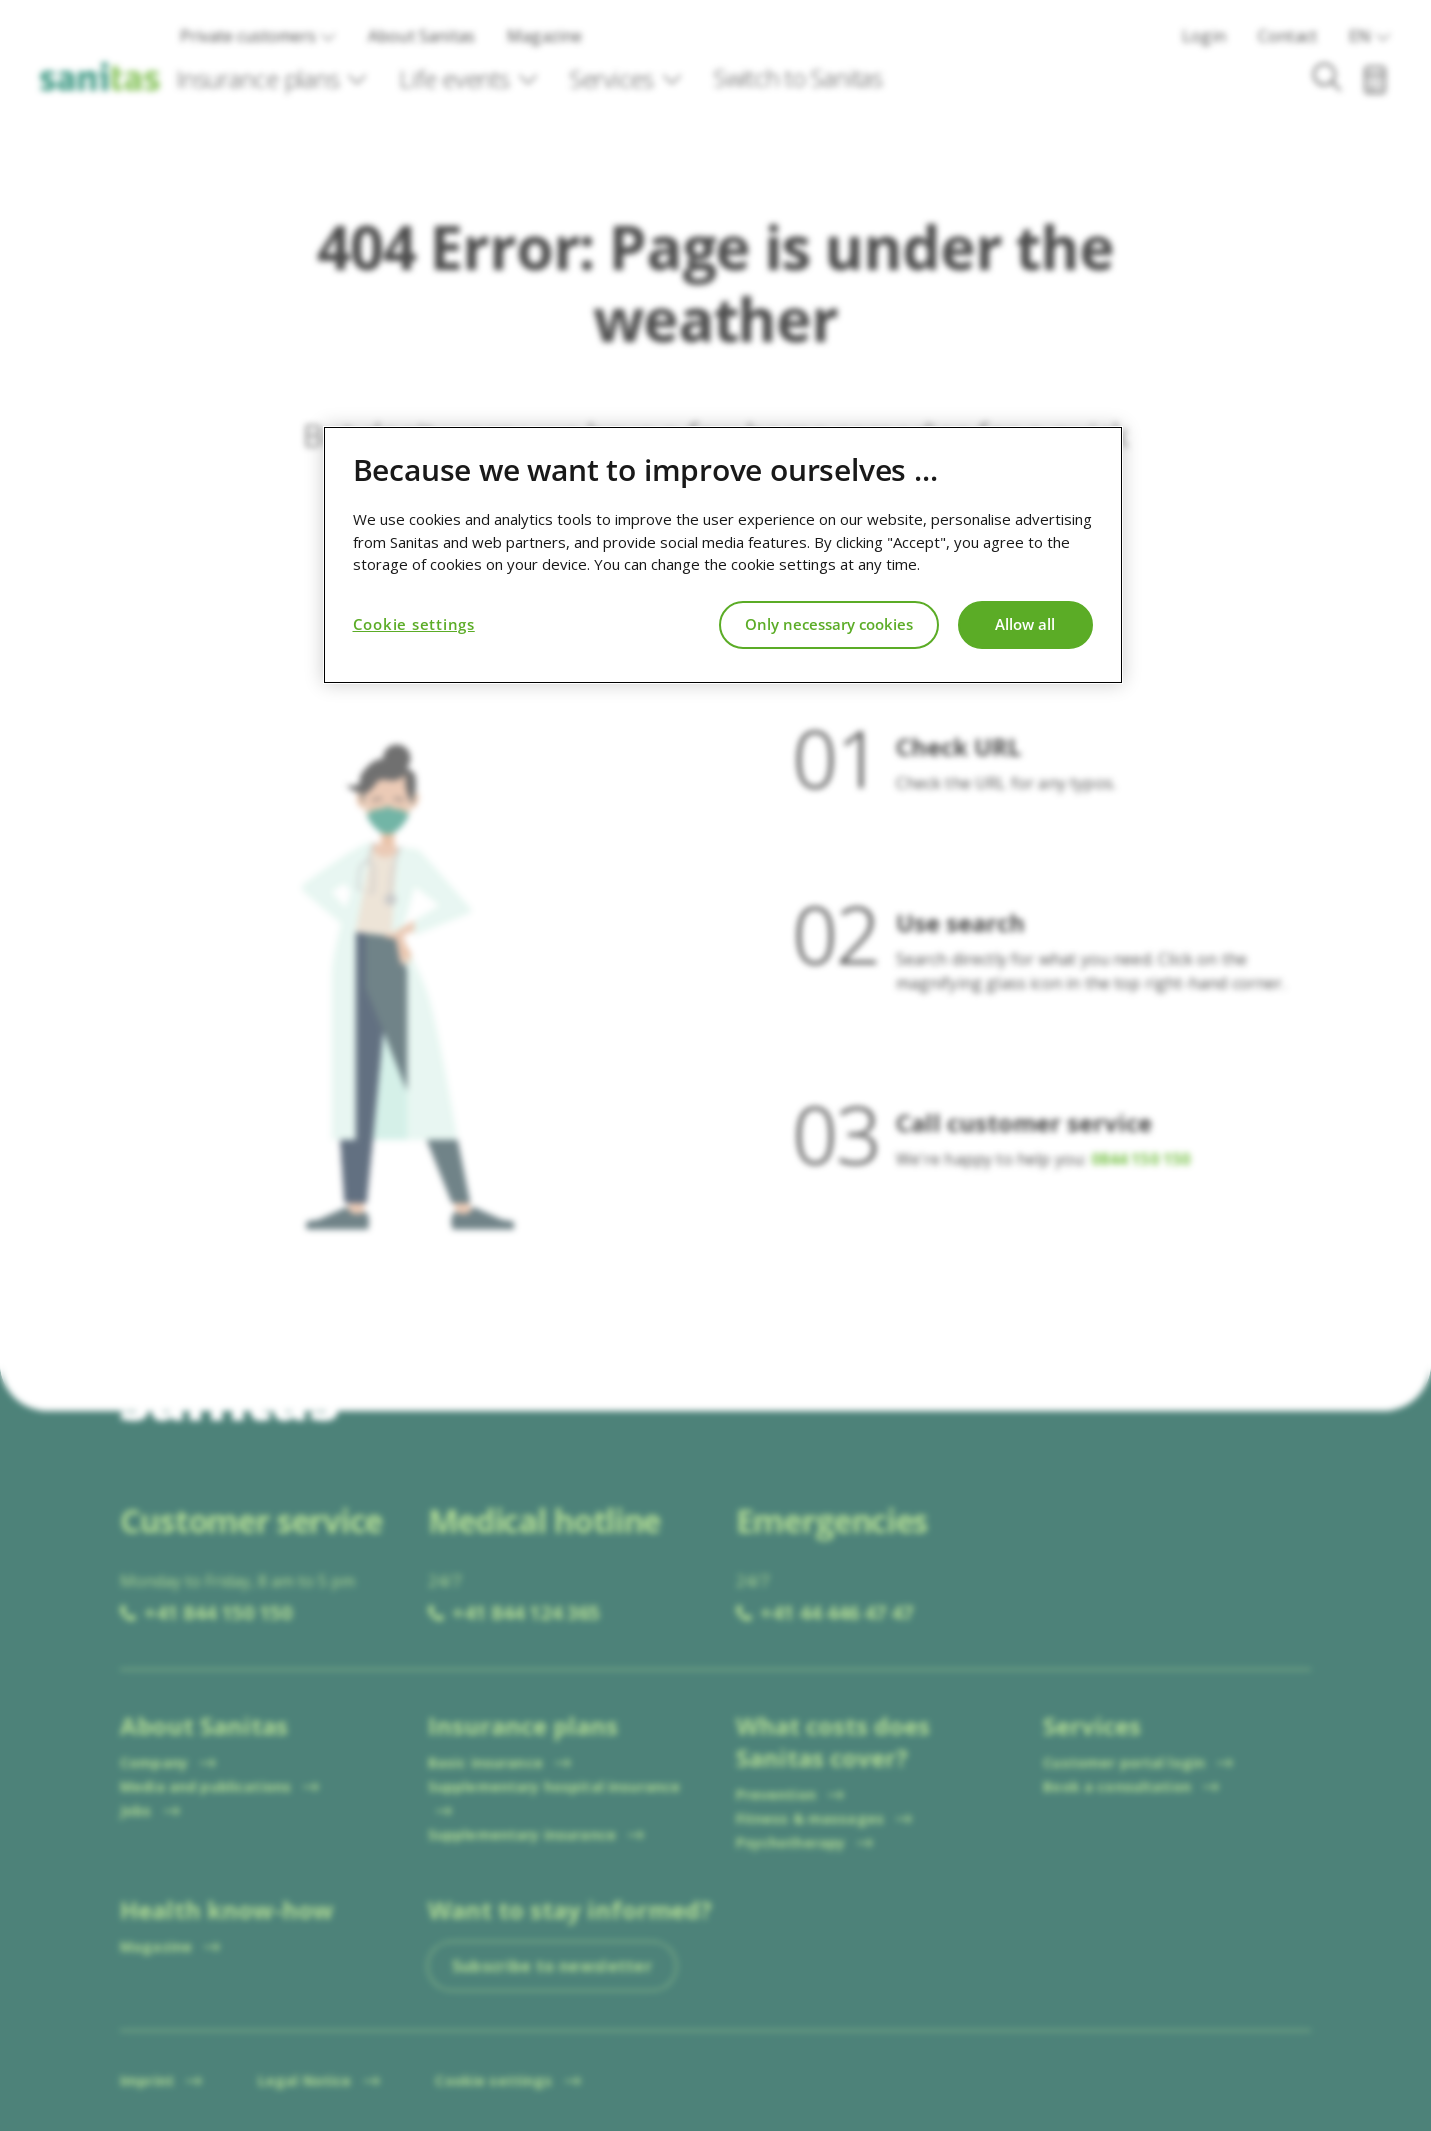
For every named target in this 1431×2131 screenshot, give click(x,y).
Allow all (1025, 624)
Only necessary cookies (829, 624)
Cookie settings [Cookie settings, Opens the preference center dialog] (414, 624)
